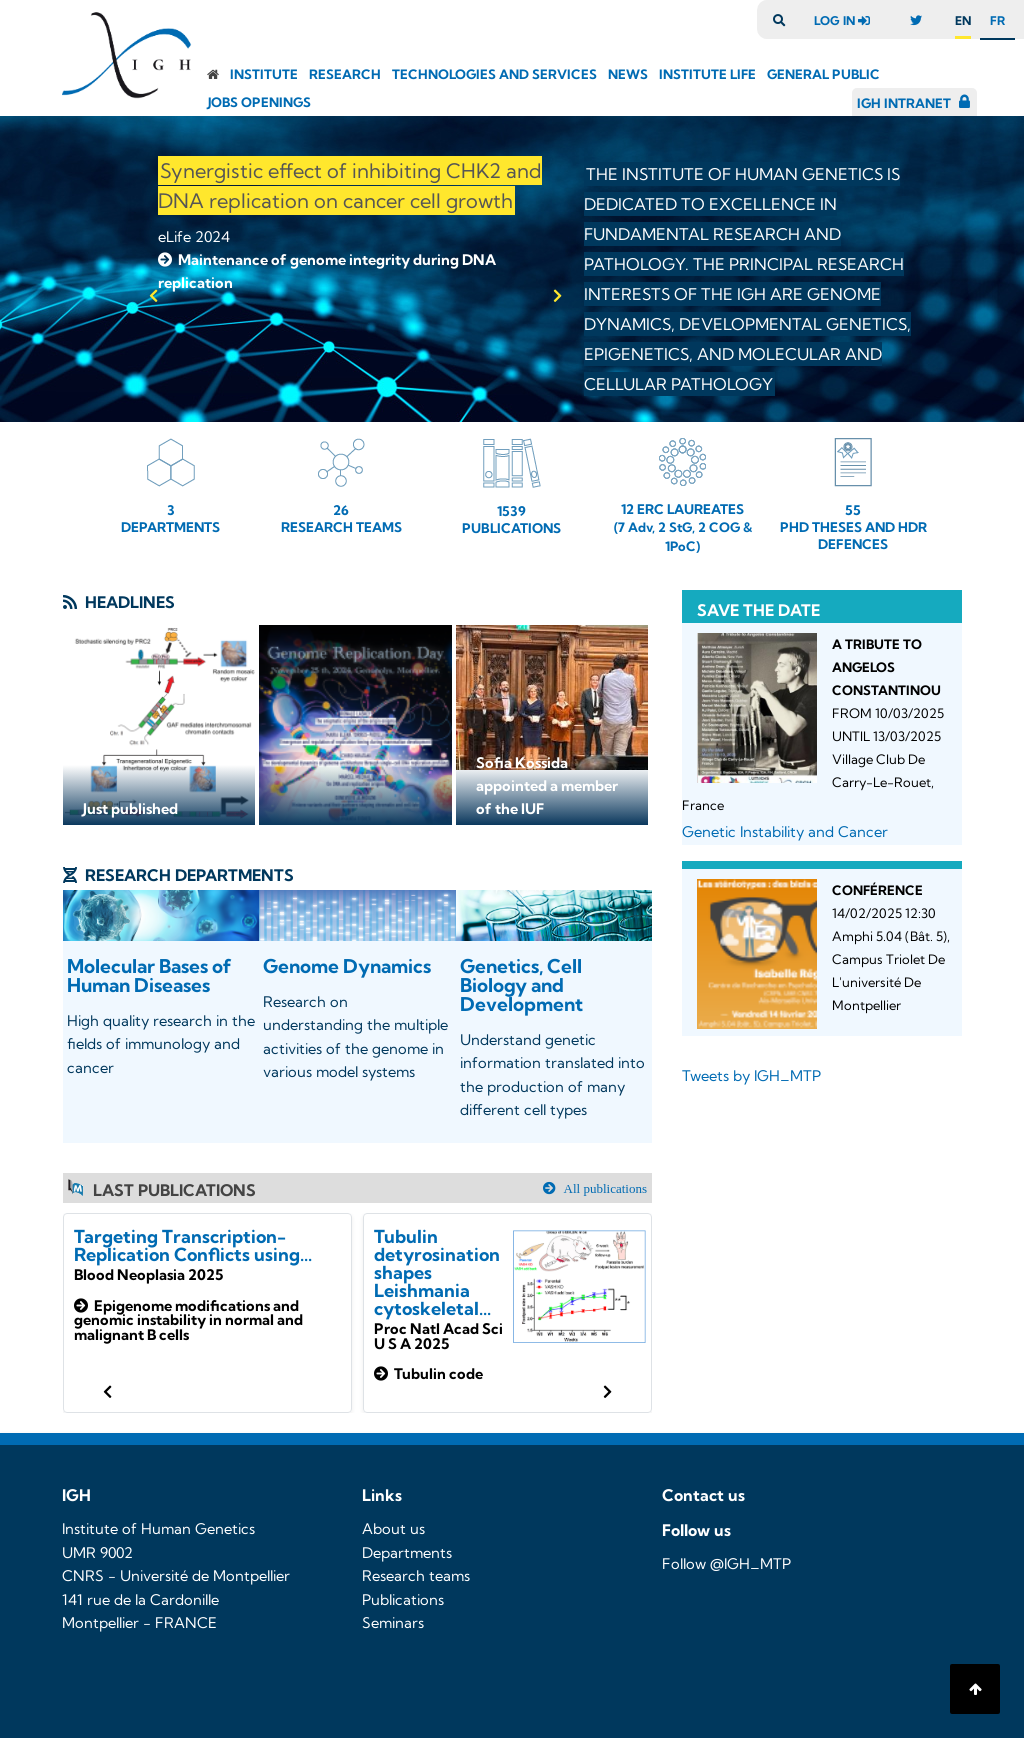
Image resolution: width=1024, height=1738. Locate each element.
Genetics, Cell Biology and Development (521, 985)
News (628, 74)
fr (997, 20)
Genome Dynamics (347, 966)
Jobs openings (259, 102)
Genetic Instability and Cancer (785, 832)
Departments (407, 1553)
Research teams (416, 1576)
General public (823, 74)
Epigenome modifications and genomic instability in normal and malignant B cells (188, 1320)
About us (393, 1529)
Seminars (393, 1623)
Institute (264, 74)
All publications (604, 1188)
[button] (153, 296)
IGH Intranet (904, 103)
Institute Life (707, 74)
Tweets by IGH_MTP (751, 1076)
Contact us (703, 1495)
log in (847, 20)
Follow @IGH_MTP (726, 1564)
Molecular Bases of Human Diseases (149, 975)
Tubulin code (428, 1374)
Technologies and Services (494, 74)
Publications (403, 1600)
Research (345, 74)
